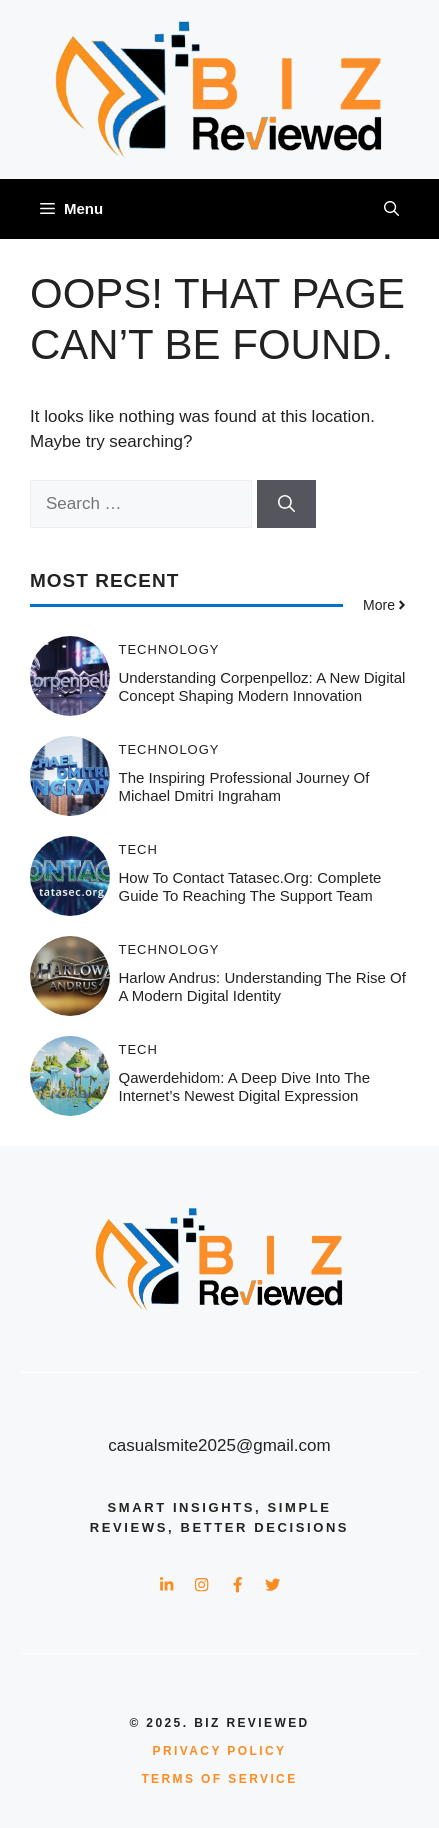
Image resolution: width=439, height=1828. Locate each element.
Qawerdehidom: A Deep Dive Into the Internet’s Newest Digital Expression (245, 1086)
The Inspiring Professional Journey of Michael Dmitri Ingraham (244, 786)
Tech (138, 849)
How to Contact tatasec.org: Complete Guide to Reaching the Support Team (250, 886)
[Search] (286, 504)
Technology (169, 649)
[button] (391, 209)
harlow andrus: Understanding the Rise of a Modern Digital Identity (262, 986)
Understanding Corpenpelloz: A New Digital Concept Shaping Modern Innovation (262, 686)
